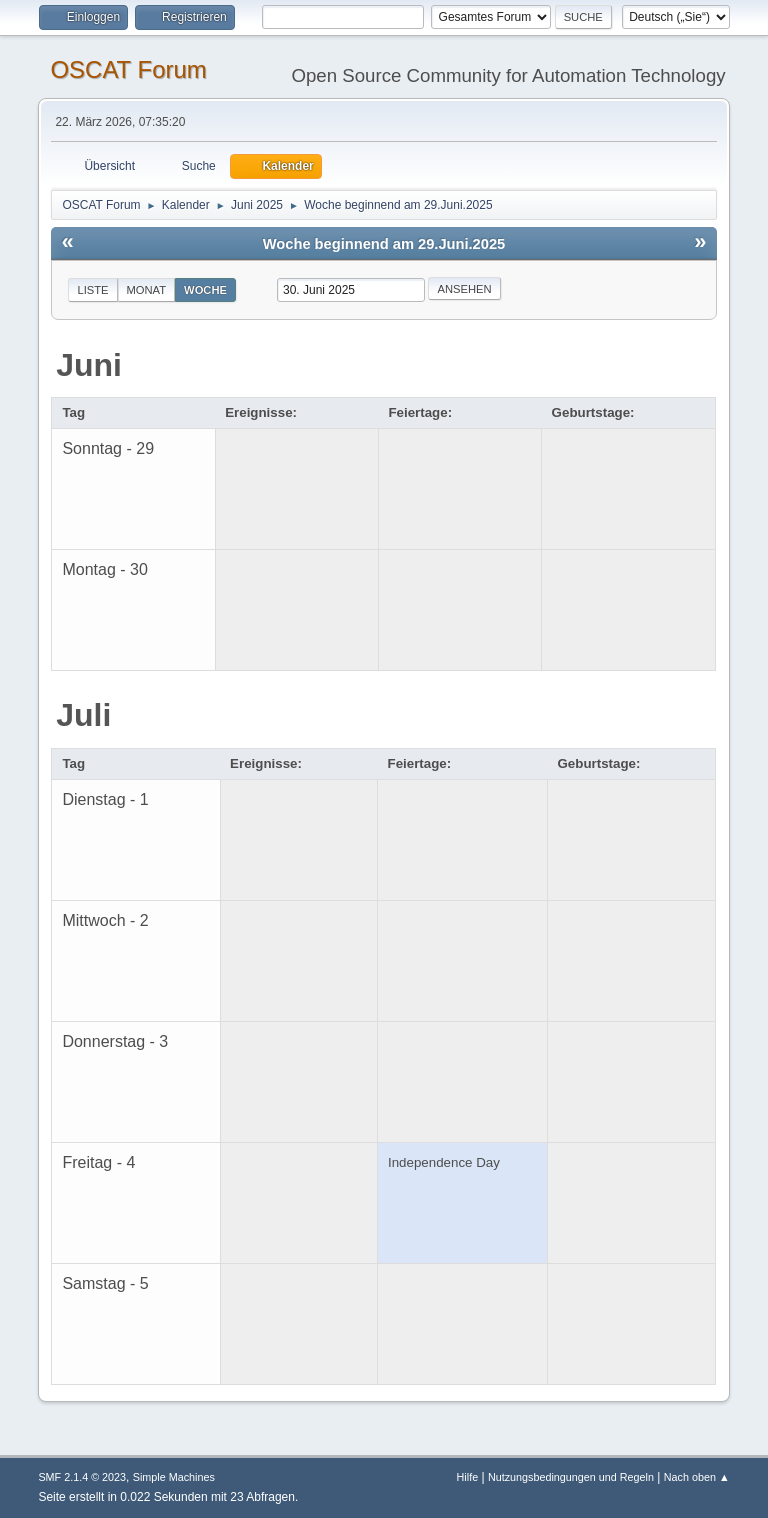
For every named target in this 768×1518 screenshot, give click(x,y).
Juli (83, 715)
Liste (92, 290)
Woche (205, 290)
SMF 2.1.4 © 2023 (82, 1477)
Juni (89, 365)
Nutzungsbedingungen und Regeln (571, 1477)
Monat (147, 290)
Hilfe (468, 1477)
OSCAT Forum (128, 69)
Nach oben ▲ (697, 1477)
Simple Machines (174, 1477)
